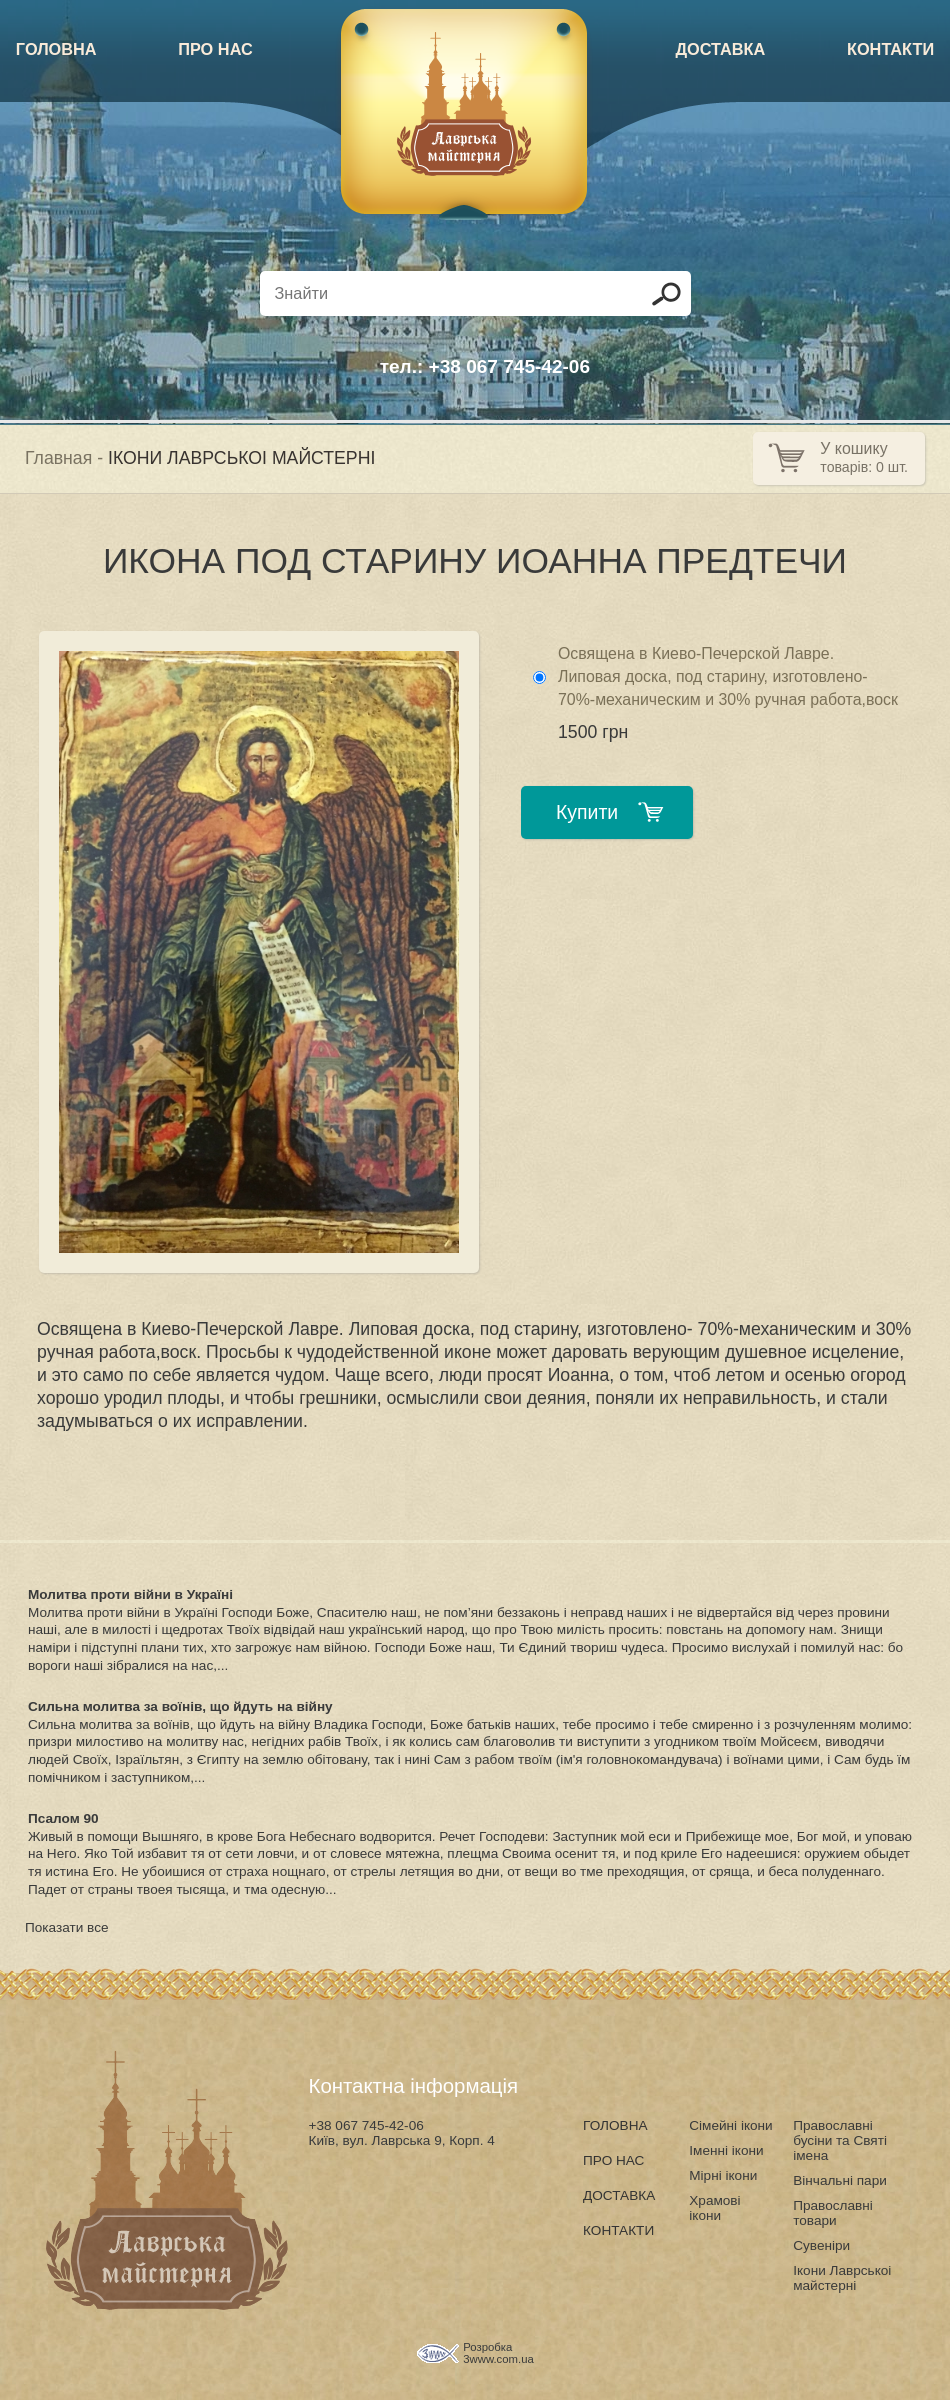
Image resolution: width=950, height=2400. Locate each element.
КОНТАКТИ (890, 49)
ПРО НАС (215, 49)
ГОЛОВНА (56, 49)
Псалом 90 (63, 1818)
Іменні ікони (726, 2150)
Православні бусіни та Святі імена (840, 2140)
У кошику (853, 448)
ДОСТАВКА (720, 49)
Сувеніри (821, 2245)
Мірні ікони (723, 2175)
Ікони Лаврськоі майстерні (842, 2278)
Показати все (67, 1927)
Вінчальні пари (840, 2180)
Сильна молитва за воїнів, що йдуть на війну (180, 1706)
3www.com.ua (498, 2359)
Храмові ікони (714, 2208)
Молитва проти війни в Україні (130, 1594)
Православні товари (833, 2213)
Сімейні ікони (730, 2125)
